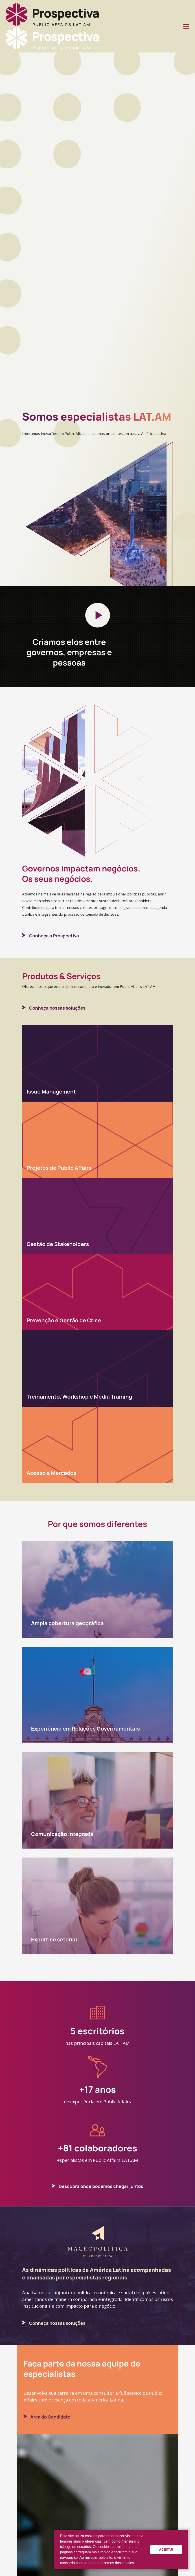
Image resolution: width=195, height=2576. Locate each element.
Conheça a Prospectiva (54, 936)
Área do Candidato (50, 2417)
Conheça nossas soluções (57, 1008)
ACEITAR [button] (166, 2549)
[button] (136, 2563)
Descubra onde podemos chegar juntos (101, 2186)
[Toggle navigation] (186, 26)
